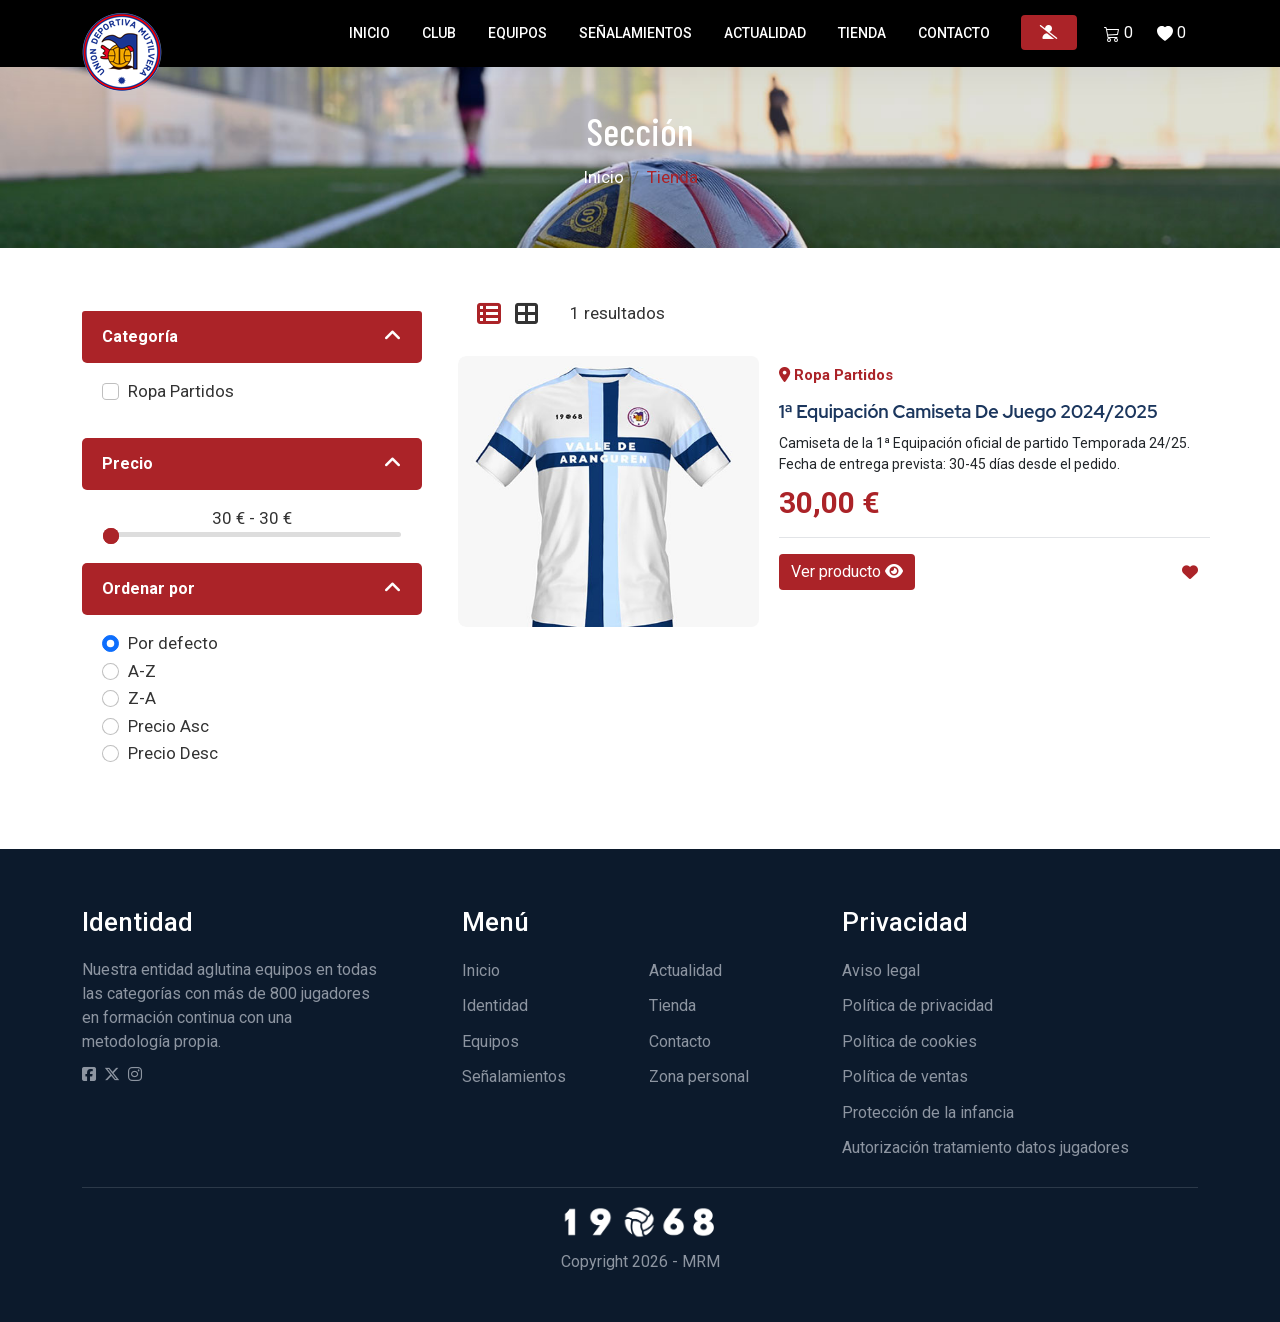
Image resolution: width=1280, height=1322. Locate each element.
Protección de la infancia (928, 1112)
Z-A (142, 698)
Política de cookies (909, 1041)
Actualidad (765, 33)
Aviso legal (881, 970)
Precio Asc (168, 726)
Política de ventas (905, 1076)
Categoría (140, 336)
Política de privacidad (917, 1005)
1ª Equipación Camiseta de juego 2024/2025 (968, 411)
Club (439, 33)
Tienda (862, 33)
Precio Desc (173, 753)
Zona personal (699, 1076)
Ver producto (847, 571)
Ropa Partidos (181, 391)
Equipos (517, 33)
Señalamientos (635, 33)
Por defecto (173, 643)
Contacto (954, 33)
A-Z (142, 671)
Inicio (369, 33)
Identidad (495, 1005)
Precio (127, 463)
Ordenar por (148, 588)
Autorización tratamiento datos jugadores (985, 1147)
